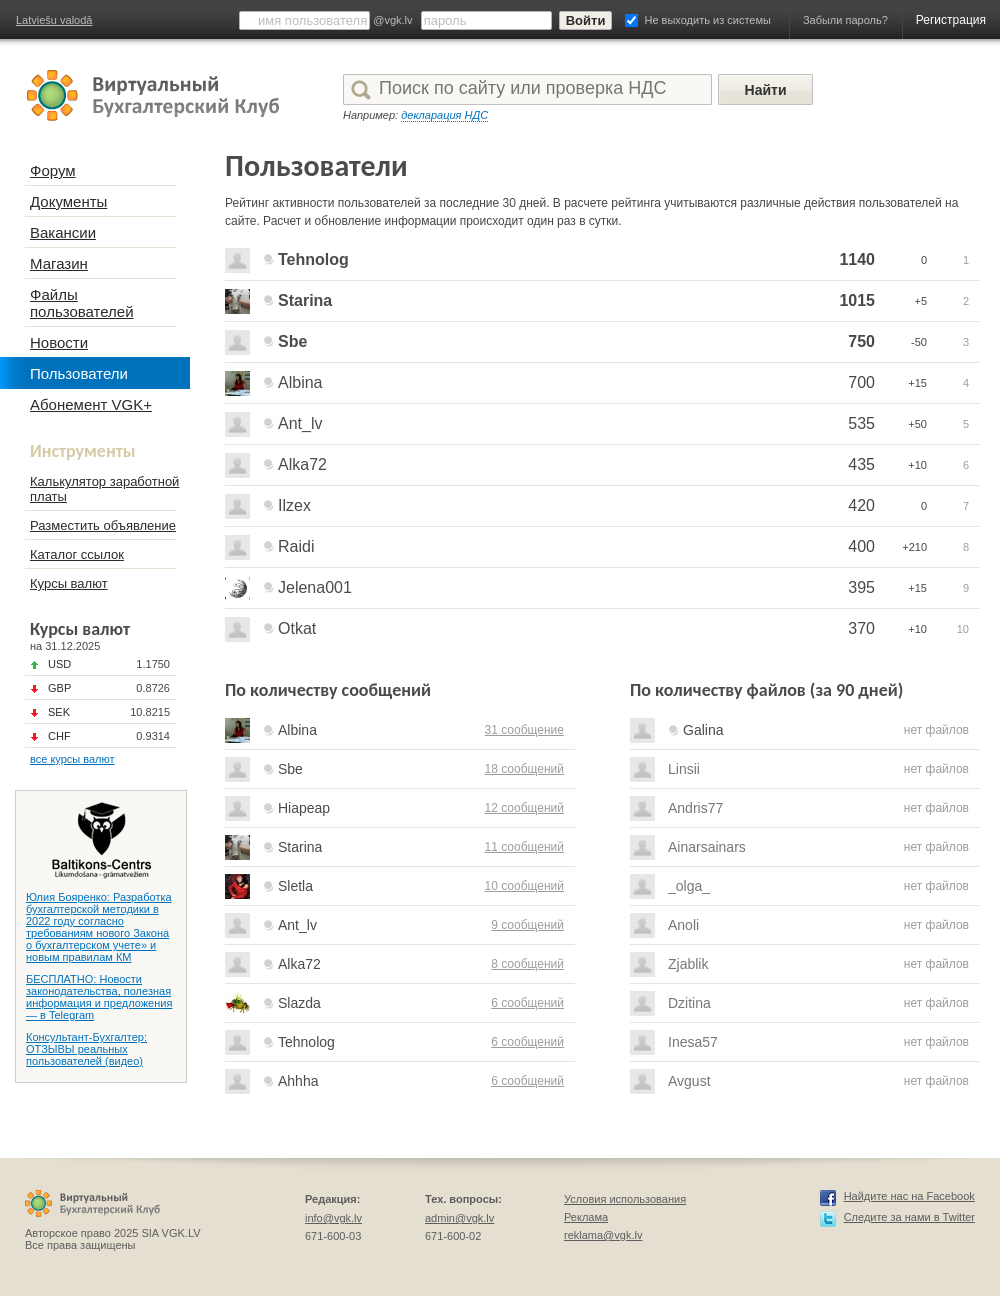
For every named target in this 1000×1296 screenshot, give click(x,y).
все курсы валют (72, 759)
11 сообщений (524, 847)
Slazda (299, 1003)
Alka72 (302, 464)
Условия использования (625, 1199)
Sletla (295, 886)
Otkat (297, 628)
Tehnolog (313, 259)
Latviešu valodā (54, 20)
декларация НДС (444, 115)
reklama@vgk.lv (603, 1235)
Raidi (296, 546)
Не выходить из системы (708, 20)
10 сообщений (524, 886)
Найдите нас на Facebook (909, 1196)
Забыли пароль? (845, 20)
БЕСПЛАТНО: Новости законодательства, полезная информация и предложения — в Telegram (99, 997)
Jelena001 (315, 587)
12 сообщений (524, 808)
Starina (305, 300)
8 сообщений (527, 964)
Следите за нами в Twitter (909, 1217)
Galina (703, 730)
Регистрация (951, 20)
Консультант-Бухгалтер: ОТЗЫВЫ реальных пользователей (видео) (86, 1049)
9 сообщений (527, 925)
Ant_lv (300, 423)
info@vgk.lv (333, 1218)
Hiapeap (304, 808)
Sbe (292, 341)
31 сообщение (524, 730)
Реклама (586, 1217)
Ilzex (294, 505)
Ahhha (298, 1081)
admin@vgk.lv (459, 1218)
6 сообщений (527, 1003)
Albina (300, 382)
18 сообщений (524, 769)
